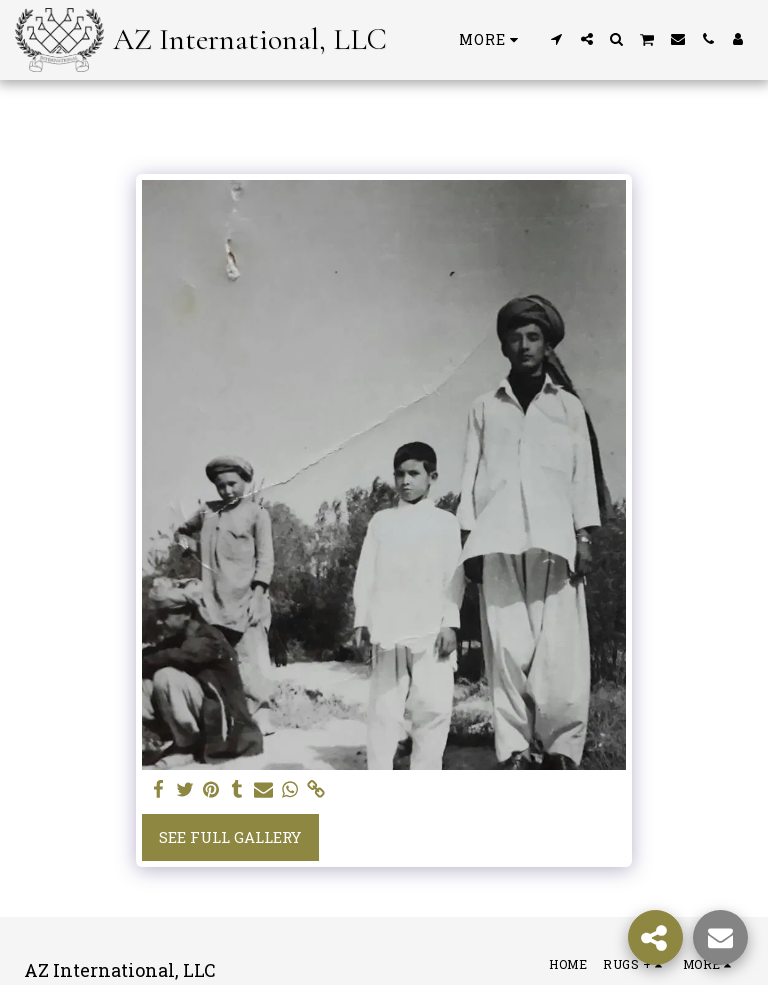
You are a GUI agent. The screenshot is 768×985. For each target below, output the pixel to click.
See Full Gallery (230, 837)
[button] (557, 39)
